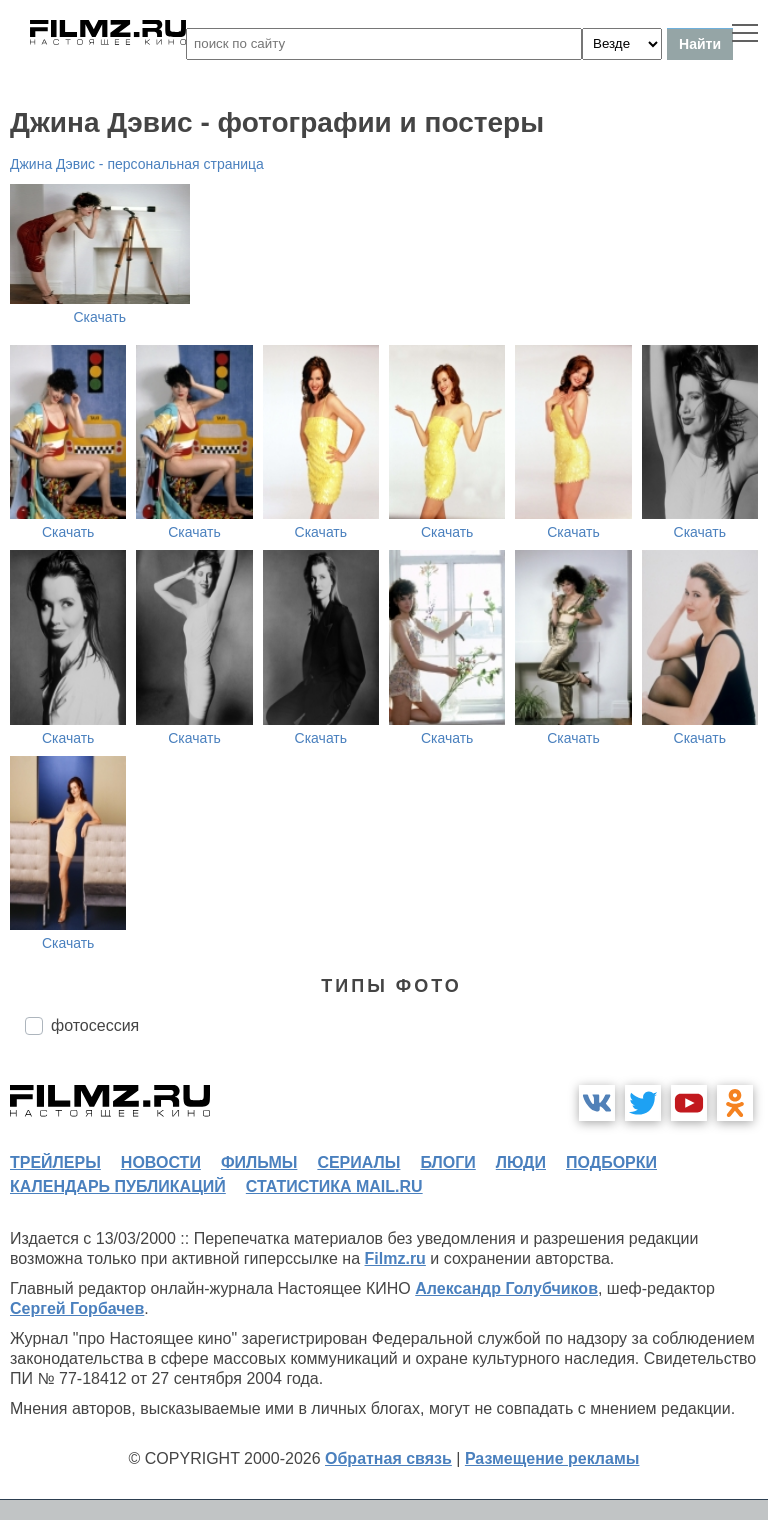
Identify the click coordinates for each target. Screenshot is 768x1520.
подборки (611, 1162)
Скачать (100, 317)
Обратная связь (388, 1458)
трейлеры (55, 1162)
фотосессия (95, 1025)
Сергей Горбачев (77, 1308)
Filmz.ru (395, 1258)
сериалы (358, 1162)
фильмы (259, 1162)
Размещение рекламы (552, 1458)
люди (521, 1162)
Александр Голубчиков (506, 1288)
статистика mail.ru (334, 1186)
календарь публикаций (118, 1186)
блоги (447, 1162)
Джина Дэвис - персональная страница (137, 164)
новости (161, 1162)
